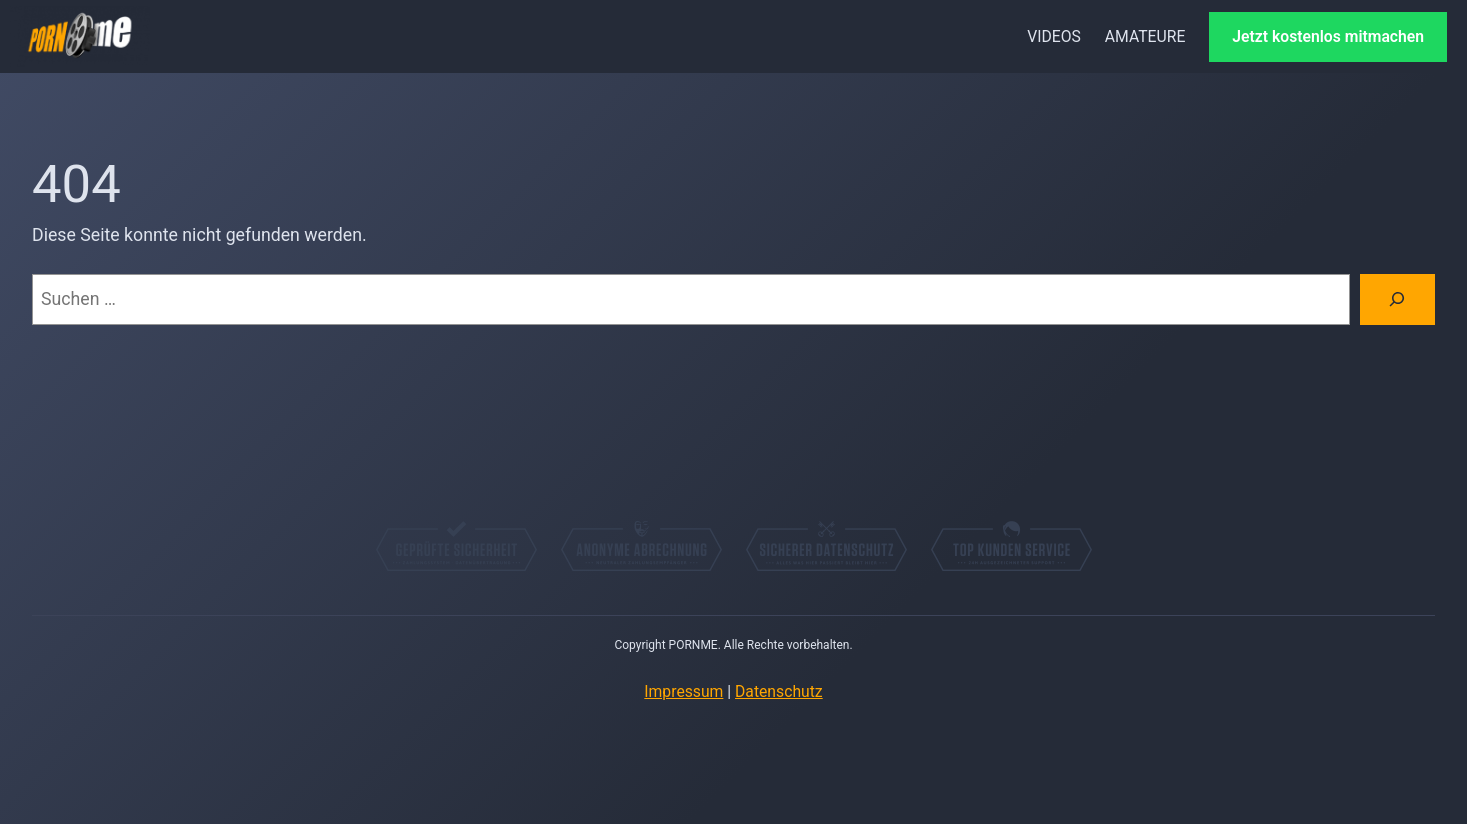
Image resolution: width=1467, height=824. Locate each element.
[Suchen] (1397, 300)
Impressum (683, 691)
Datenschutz (779, 691)
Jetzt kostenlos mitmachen (1328, 36)
